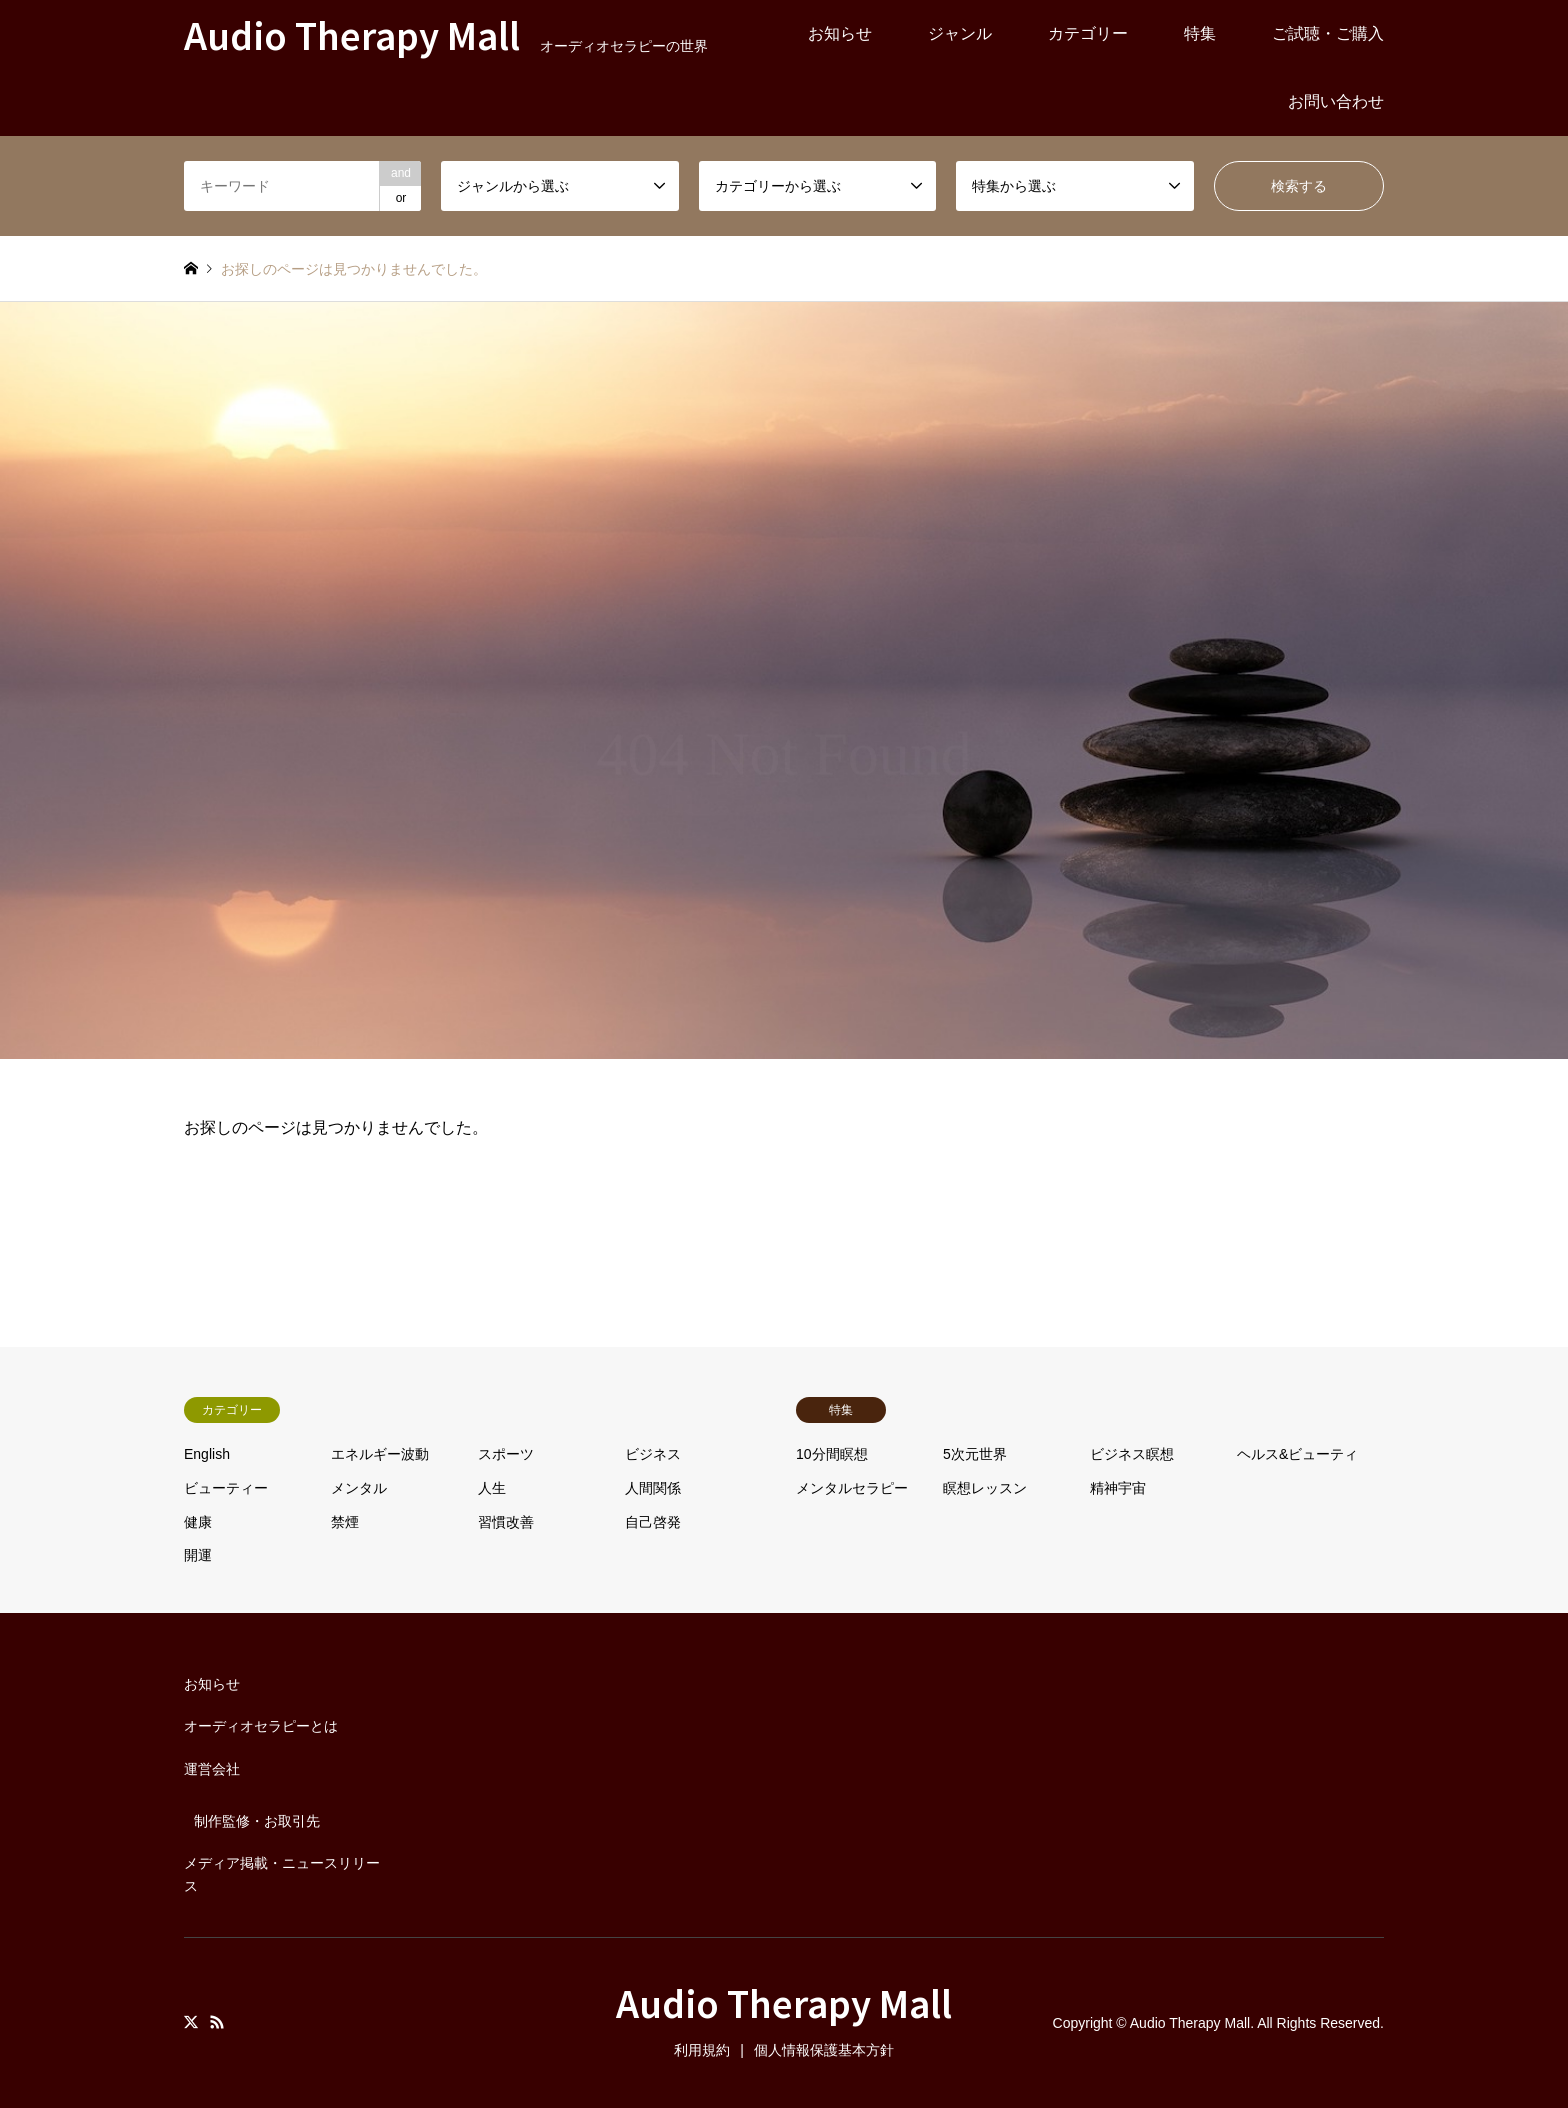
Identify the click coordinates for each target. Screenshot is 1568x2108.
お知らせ (840, 33)
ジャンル (960, 33)
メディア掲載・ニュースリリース (282, 1874)
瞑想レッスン (985, 1488)
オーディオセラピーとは (261, 1726)
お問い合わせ (1336, 101)
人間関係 (653, 1488)
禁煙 (345, 1522)
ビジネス (653, 1454)
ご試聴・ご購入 (1328, 33)
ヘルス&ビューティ (1297, 1454)
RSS (217, 2022)
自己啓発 (653, 1522)
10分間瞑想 (832, 1454)
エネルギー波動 (380, 1454)
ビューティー (226, 1488)
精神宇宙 (1118, 1488)
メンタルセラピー (852, 1488)
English (207, 1454)
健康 (198, 1522)
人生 (492, 1488)
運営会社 (212, 1769)
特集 (1200, 33)
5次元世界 (975, 1454)
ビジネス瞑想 (1132, 1454)
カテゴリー (1088, 33)
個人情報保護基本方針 (824, 2050)
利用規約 (702, 2050)
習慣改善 (506, 1522)
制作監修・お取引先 (257, 1821)
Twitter (191, 2022)
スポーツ (506, 1454)
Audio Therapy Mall (784, 2002)
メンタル (359, 1488)
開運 (198, 1555)
